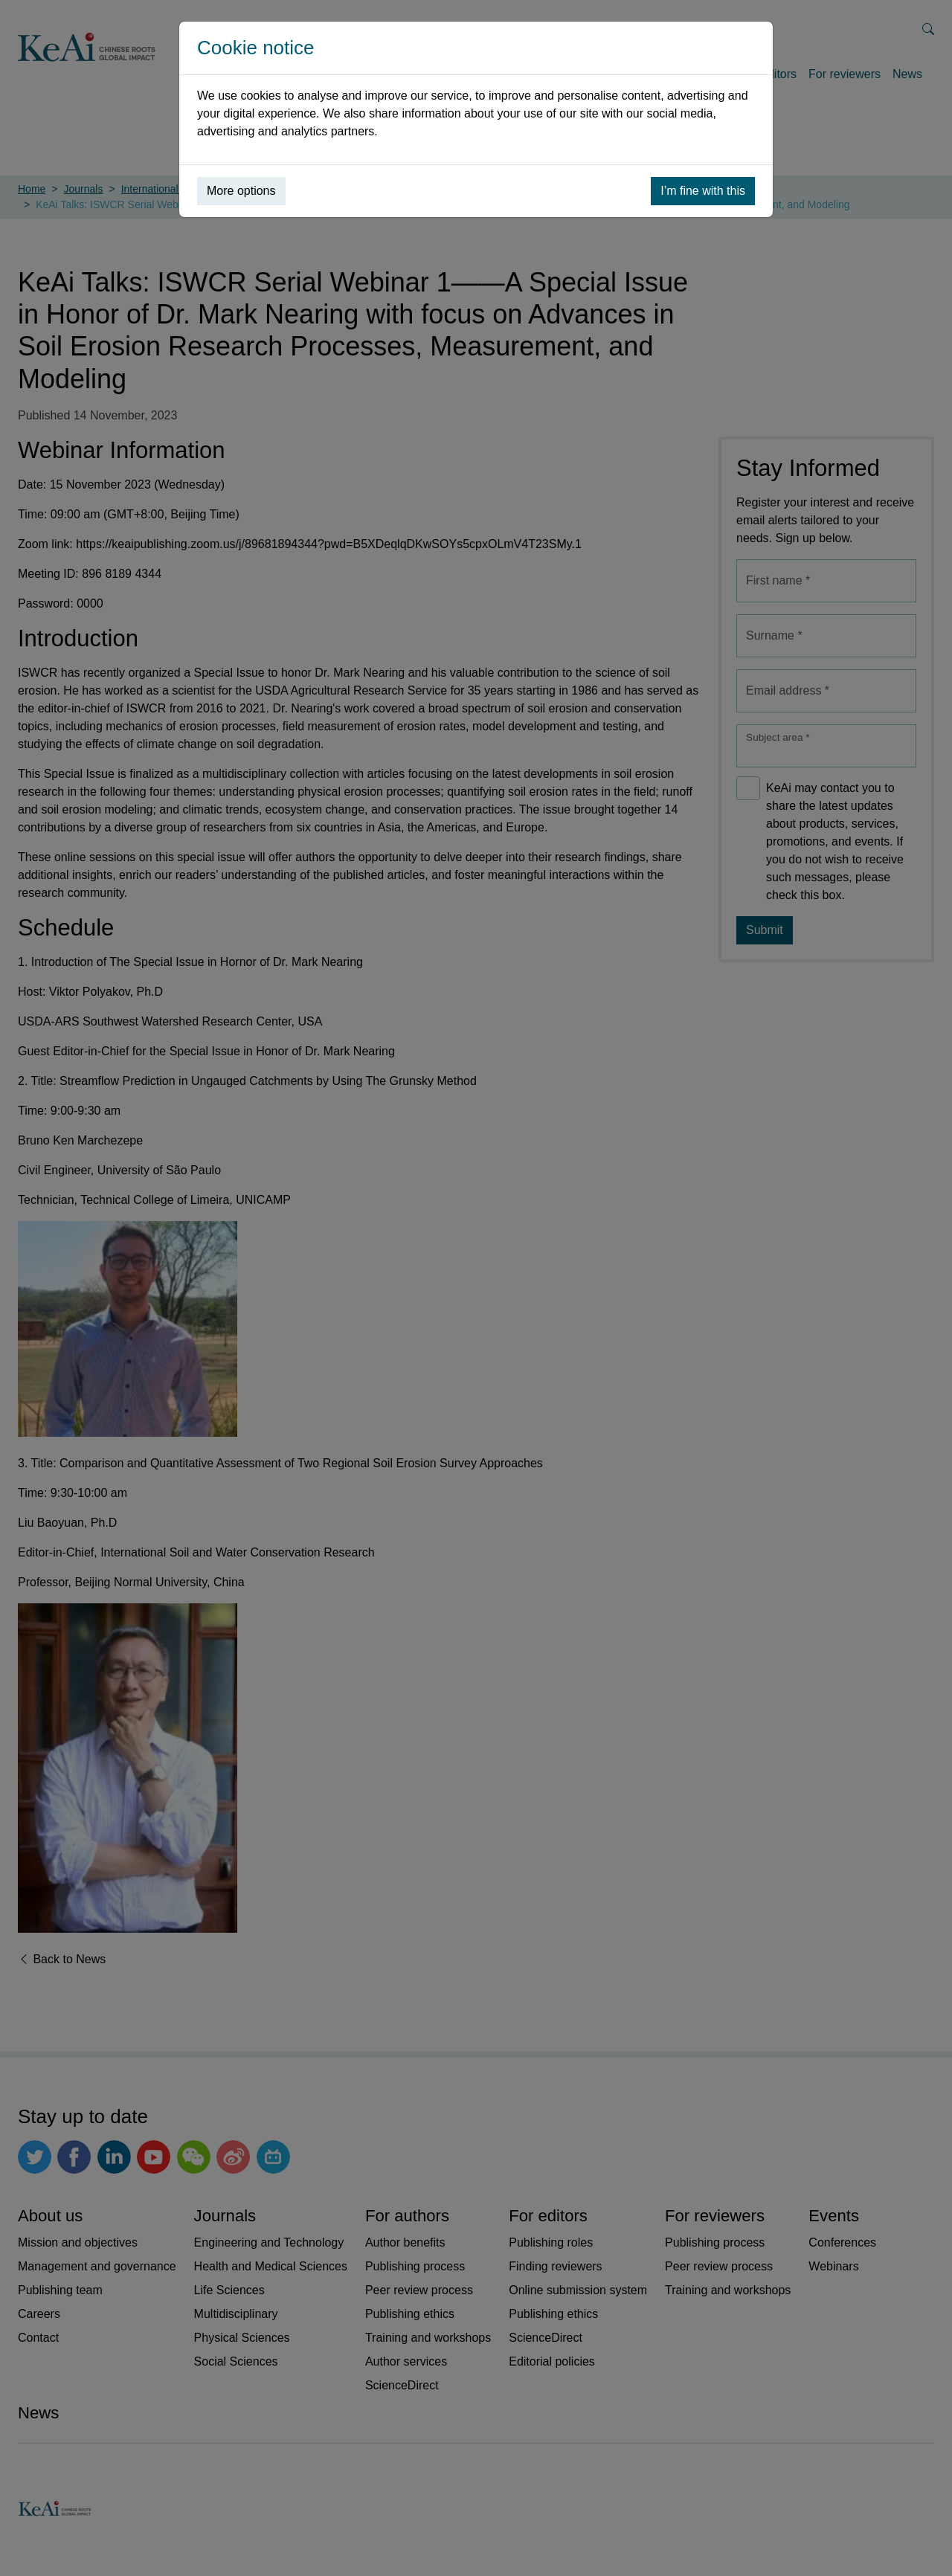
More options (241, 190)
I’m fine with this (702, 190)
